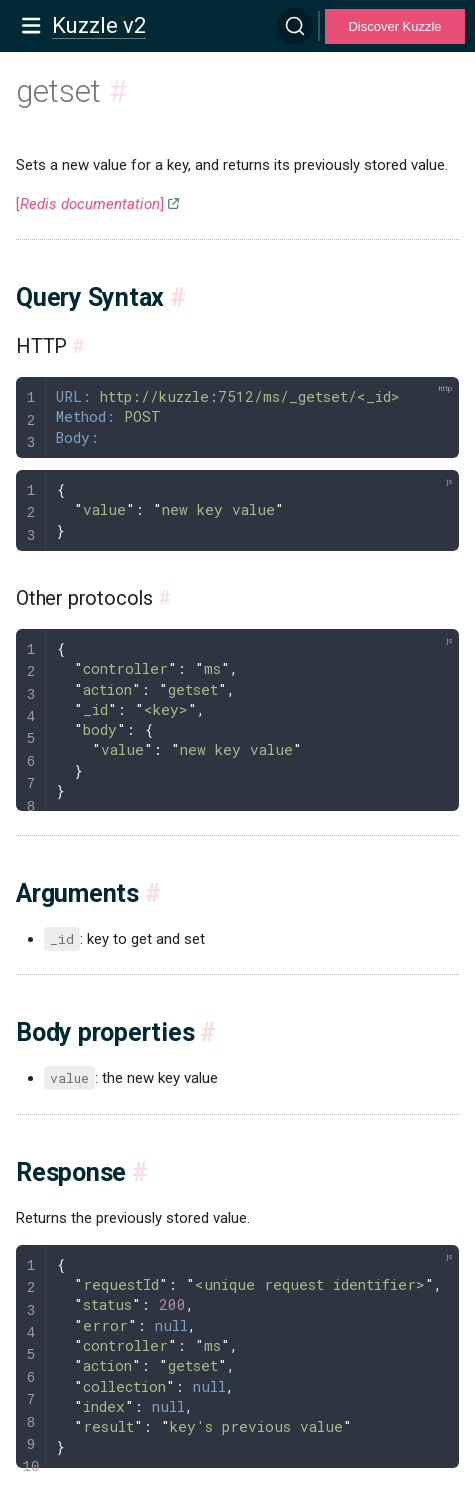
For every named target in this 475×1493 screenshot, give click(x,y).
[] (90, 204)
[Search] (295, 26)
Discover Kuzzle (394, 26)
